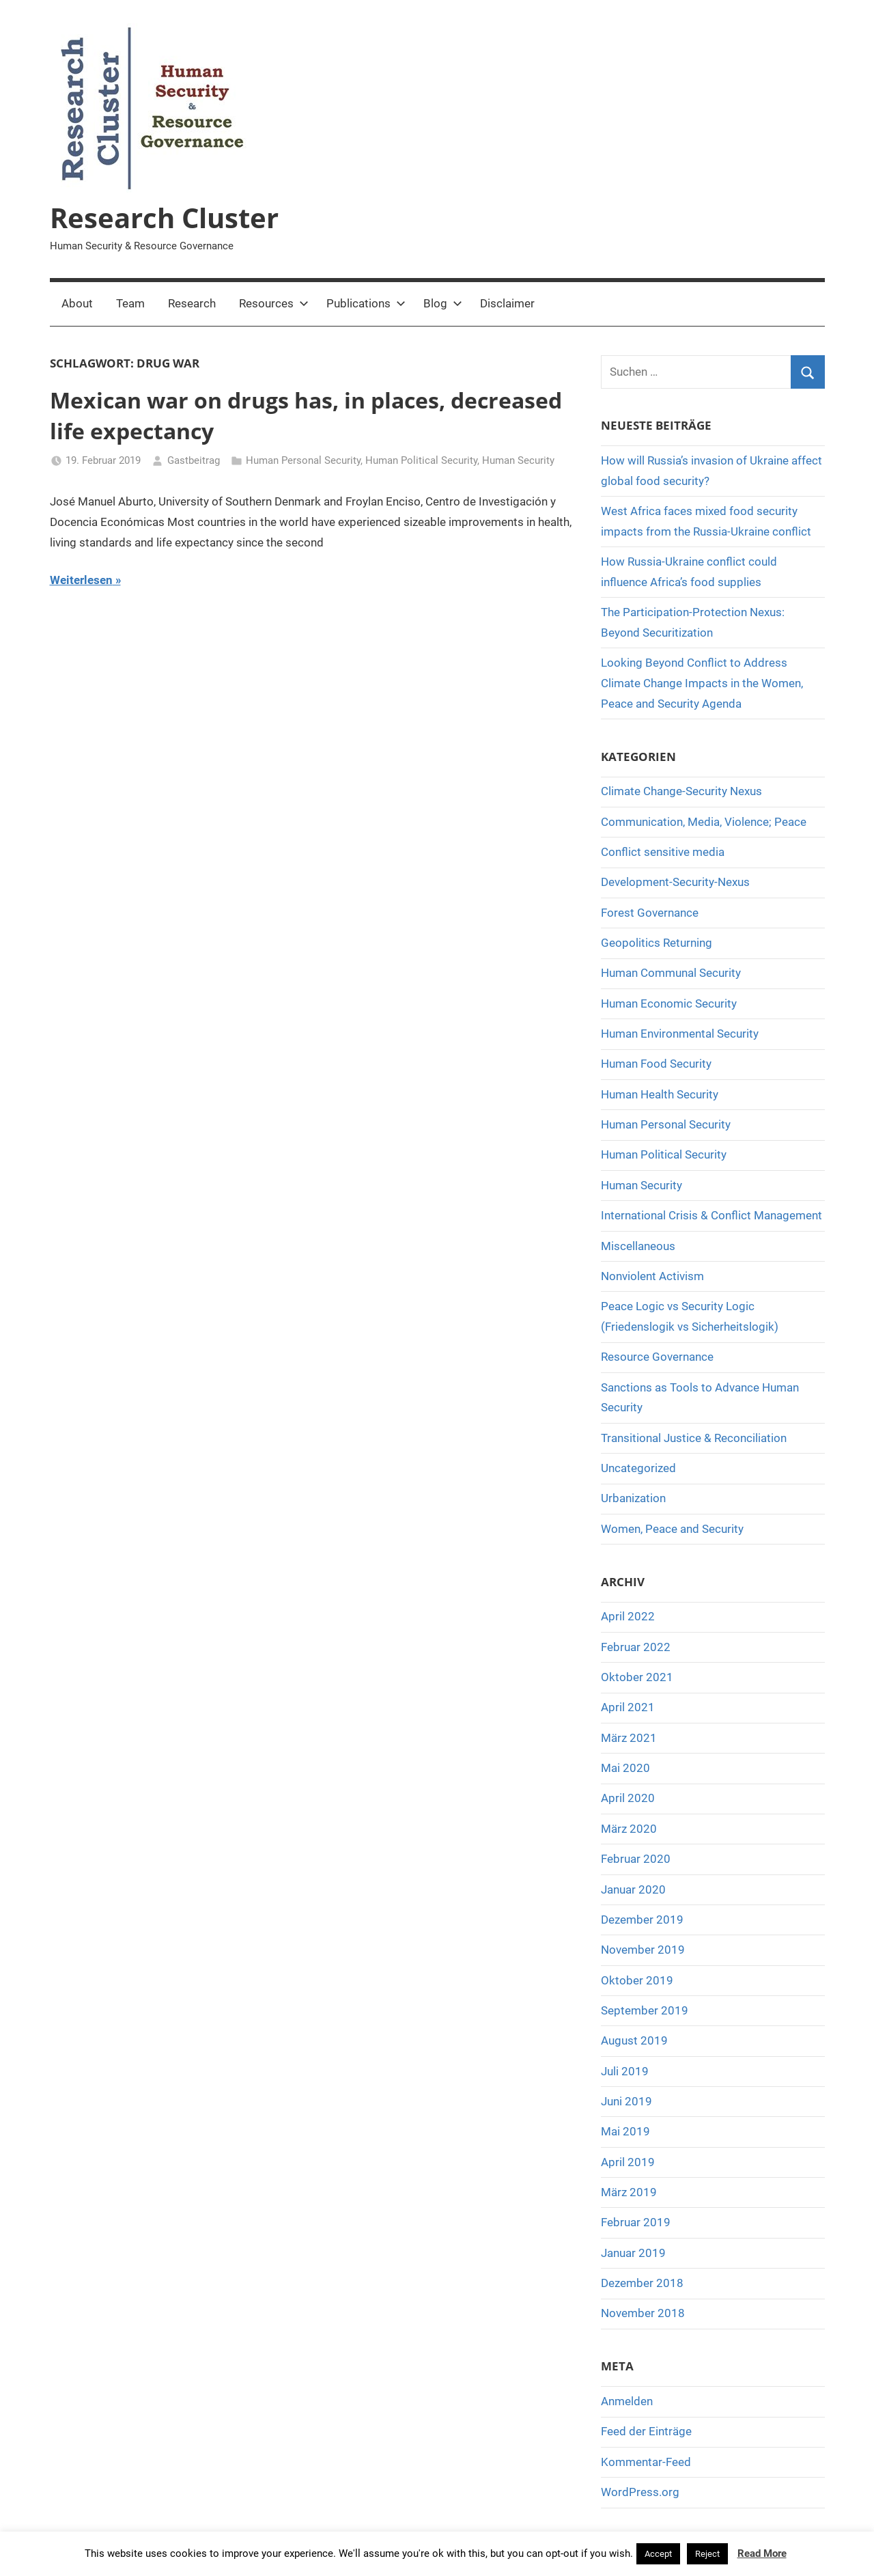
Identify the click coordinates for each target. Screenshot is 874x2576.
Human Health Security (659, 1094)
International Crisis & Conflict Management (711, 1215)
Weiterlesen (81, 580)
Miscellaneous (638, 1246)
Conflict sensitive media (662, 852)
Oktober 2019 (637, 1980)
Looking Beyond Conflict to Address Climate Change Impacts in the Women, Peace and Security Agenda (702, 683)
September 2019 (644, 2010)
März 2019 (629, 2192)
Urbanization (633, 1498)
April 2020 (628, 1798)
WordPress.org (640, 2492)
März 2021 (629, 1738)
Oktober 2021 (637, 1677)
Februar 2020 (636, 1859)
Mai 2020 (625, 1768)
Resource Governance (657, 1356)
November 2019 (643, 1949)
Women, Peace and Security (672, 1529)
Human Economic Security (669, 1003)
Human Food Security (656, 1063)
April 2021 (628, 1707)
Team (130, 303)
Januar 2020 (633, 1889)
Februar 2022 (636, 1647)
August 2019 (634, 2040)
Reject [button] (707, 2554)
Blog (442, 303)
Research (192, 303)
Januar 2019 (633, 2253)
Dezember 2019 (642, 1919)
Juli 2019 (625, 2071)
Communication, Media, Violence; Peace (703, 822)
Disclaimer (507, 303)
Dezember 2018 (642, 2283)
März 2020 (629, 1829)
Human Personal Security (303, 460)
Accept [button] (658, 2554)
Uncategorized (638, 1468)
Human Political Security (421, 460)
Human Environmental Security (680, 1033)
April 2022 (628, 1616)
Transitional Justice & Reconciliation (694, 1438)
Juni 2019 (626, 2101)
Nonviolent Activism (652, 1276)
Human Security (518, 460)
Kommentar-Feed (646, 2462)
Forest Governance (650, 912)
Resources (274, 303)
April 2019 (628, 2162)
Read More (762, 2553)
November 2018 (643, 2313)
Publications (366, 303)
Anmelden (627, 2401)
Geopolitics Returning (656, 943)
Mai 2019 (625, 2131)
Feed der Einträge (646, 2431)
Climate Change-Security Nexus (681, 791)
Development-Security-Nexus (675, 882)
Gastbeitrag (193, 460)
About (77, 303)
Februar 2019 (636, 2222)
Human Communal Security (671, 973)
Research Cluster (164, 217)
